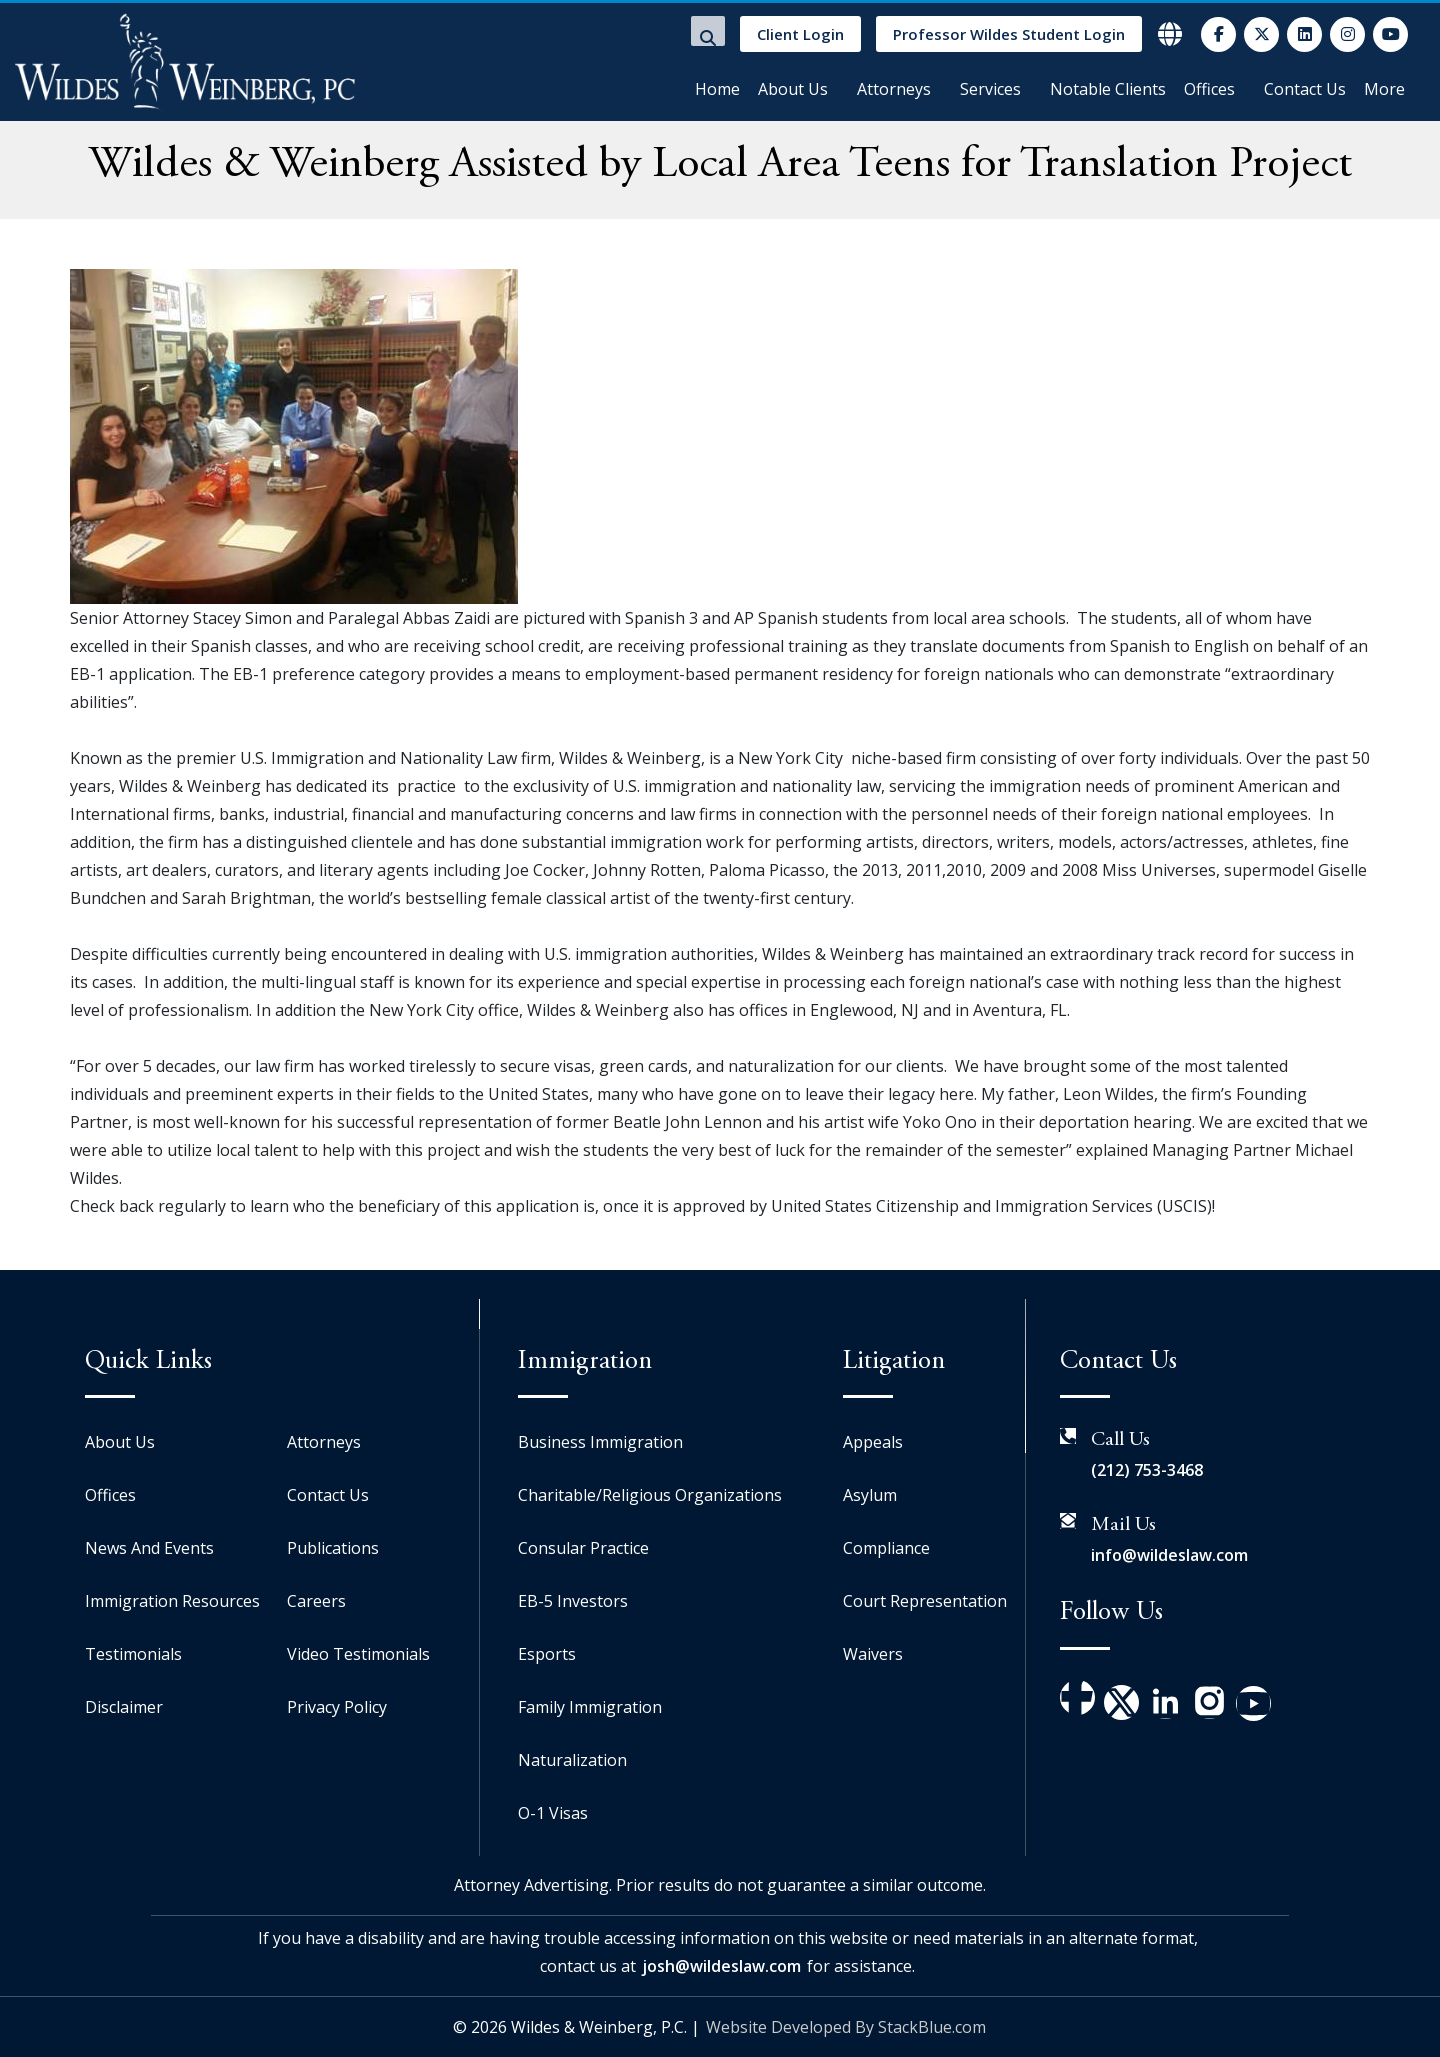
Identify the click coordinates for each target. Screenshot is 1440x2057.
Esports (547, 1654)
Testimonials (133, 1654)
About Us (793, 89)
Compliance (886, 1548)
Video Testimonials (358, 1654)
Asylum (870, 1495)
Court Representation (925, 1601)
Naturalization (572, 1760)
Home (717, 89)
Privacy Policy (337, 1707)
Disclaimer (124, 1707)
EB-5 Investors (573, 1601)
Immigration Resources (172, 1601)
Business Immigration (600, 1442)
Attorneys (894, 89)
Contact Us (1305, 89)
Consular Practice (583, 1548)
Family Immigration (590, 1707)
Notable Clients (1108, 89)
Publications (333, 1548)
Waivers (873, 1654)
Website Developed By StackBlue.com (846, 2027)
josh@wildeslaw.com (721, 1966)
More (1384, 89)
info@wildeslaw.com (1169, 1555)
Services (990, 89)
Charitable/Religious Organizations (650, 1495)
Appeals (873, 1442)
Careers (316, 1601)
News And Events (149, 1548)
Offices (1209, 89)
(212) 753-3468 (1147, 1470)
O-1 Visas (553, 1813)
